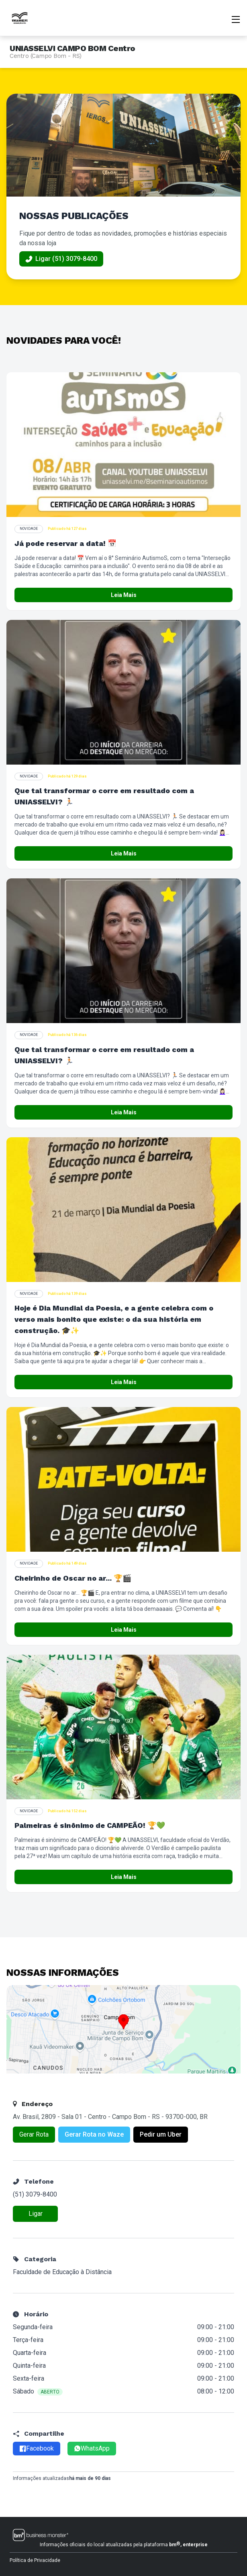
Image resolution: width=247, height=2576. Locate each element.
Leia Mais (124, 595)
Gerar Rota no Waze (94, 2134)
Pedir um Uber (161, 2134)
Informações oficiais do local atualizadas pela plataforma (124, 2544)
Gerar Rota (34, 2134)
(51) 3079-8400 (35, 2194)
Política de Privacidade (35, 2560)
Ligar (36, 2213)
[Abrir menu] (236, 18)
